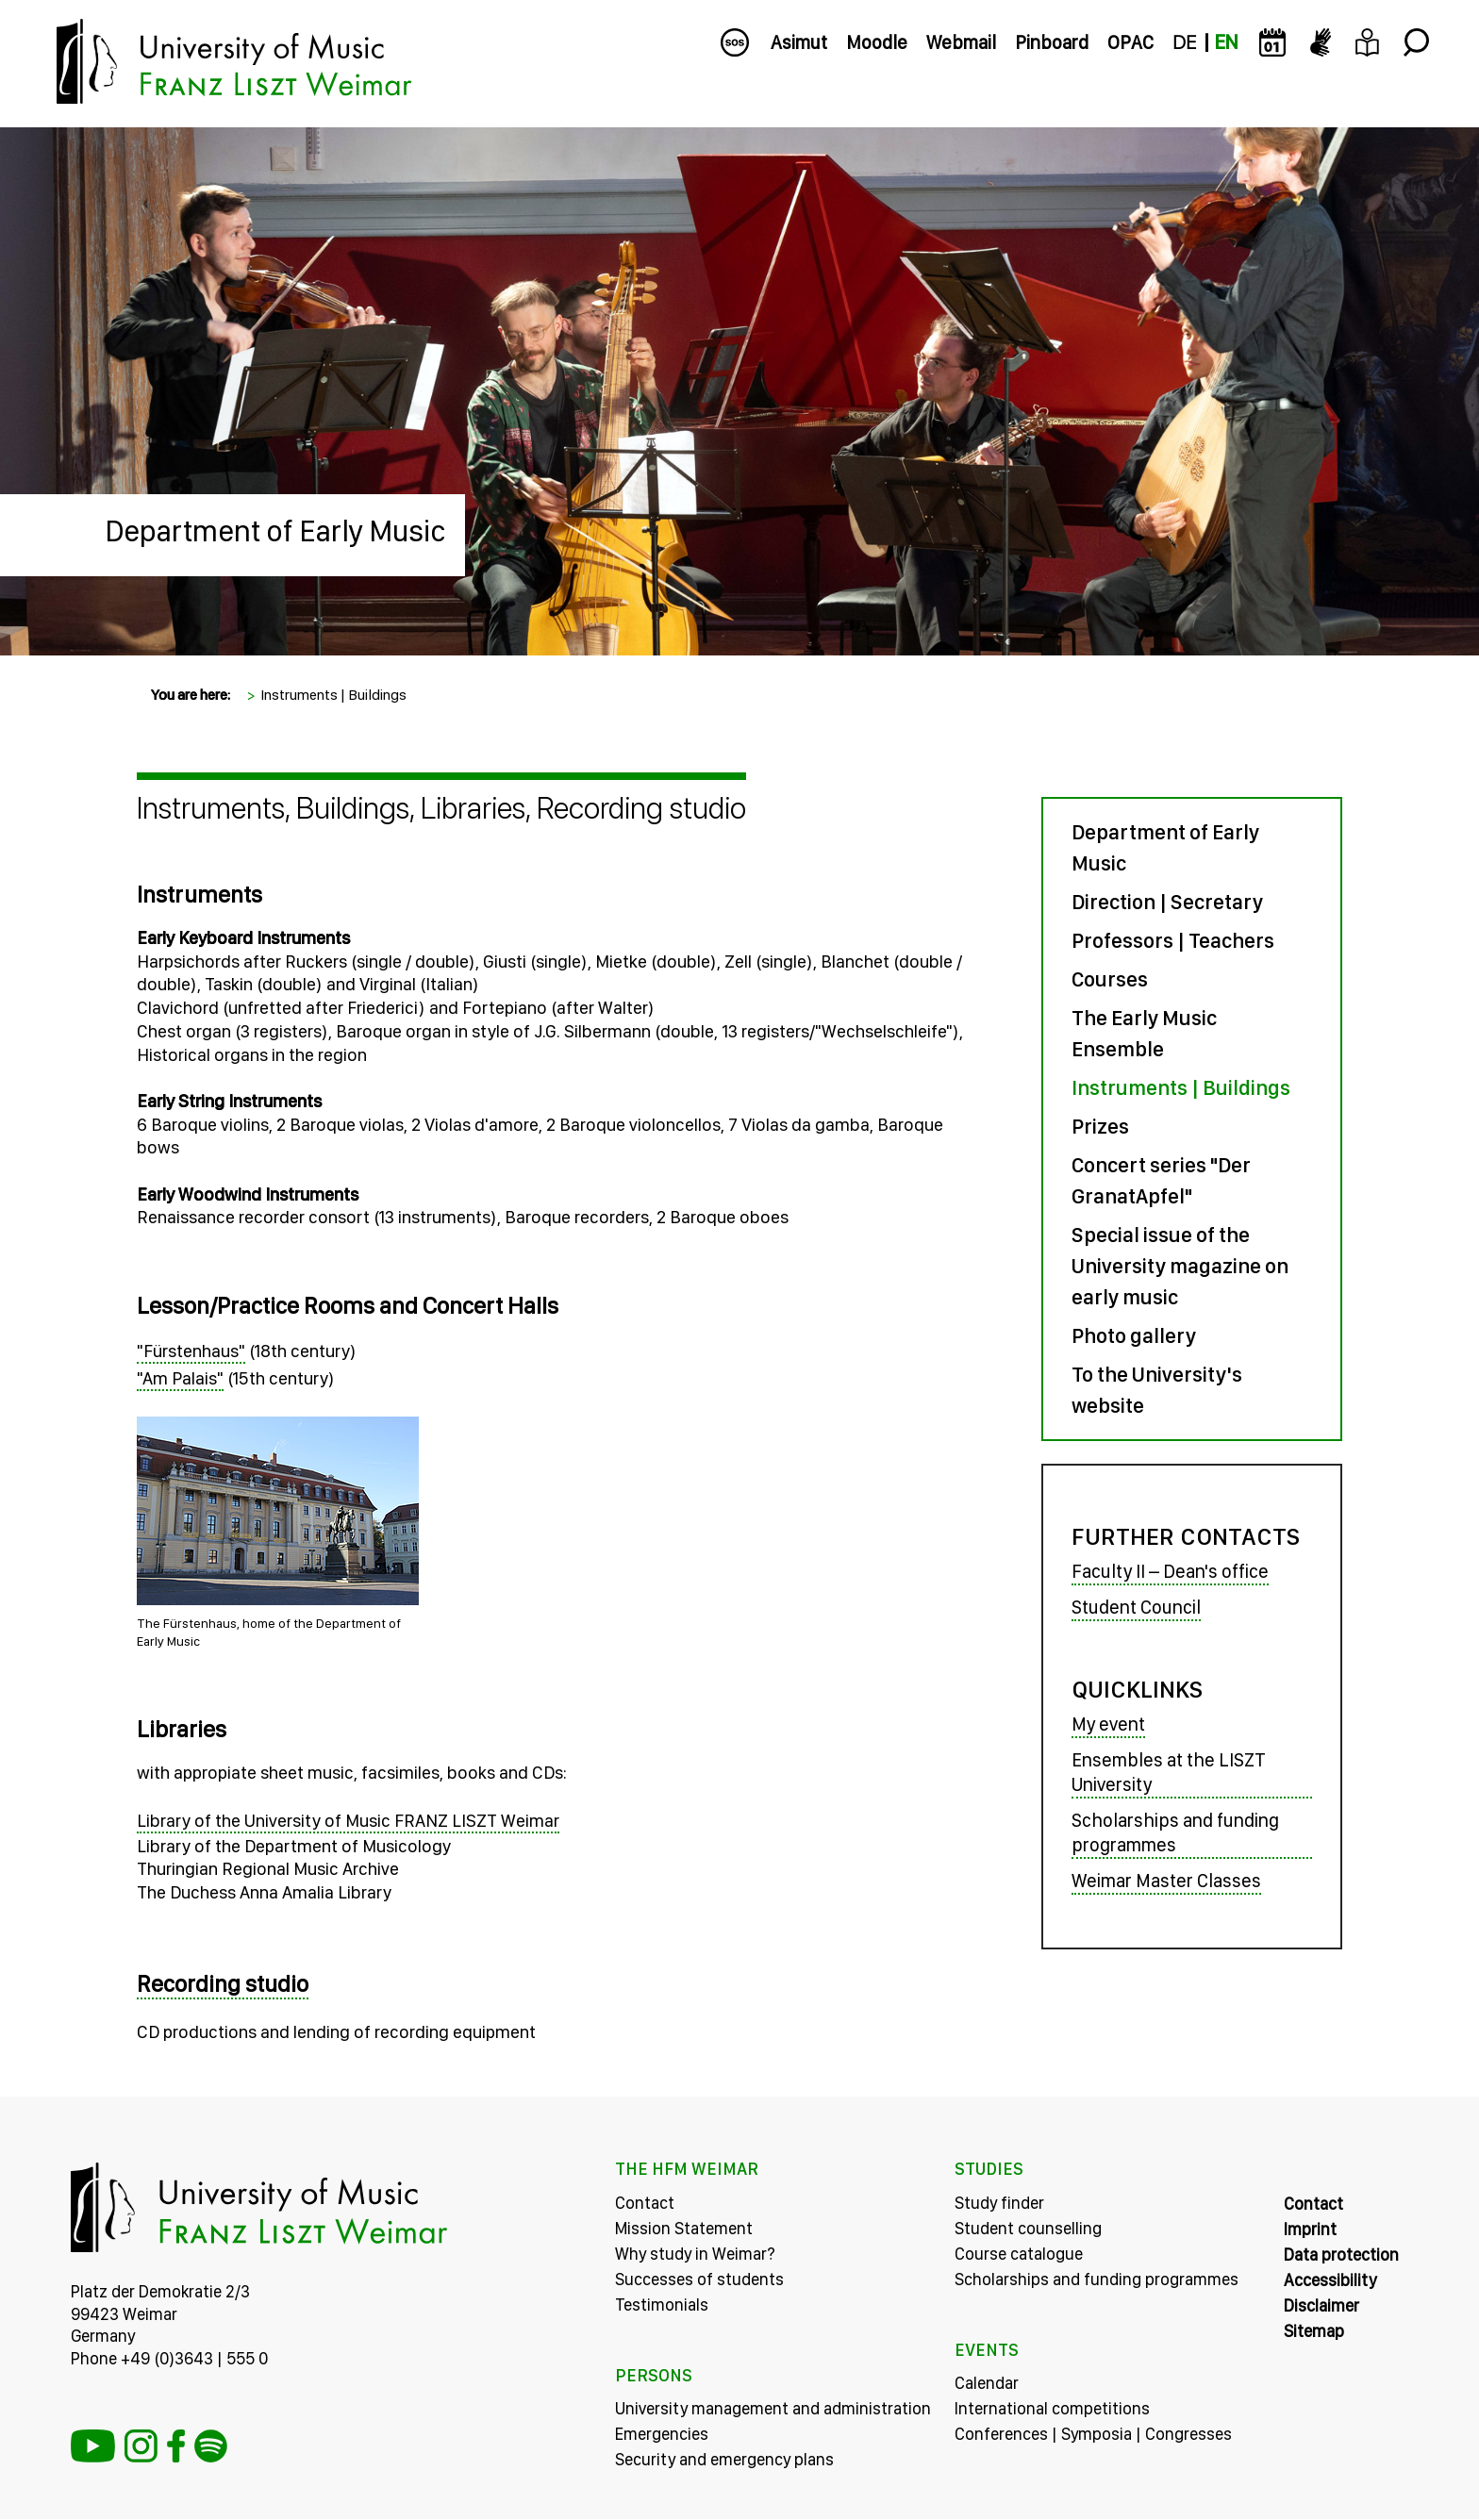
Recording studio (237, 1984)
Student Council (1128, 1608)
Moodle (876, 42)
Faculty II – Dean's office (1162, 1572)
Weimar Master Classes (1159, 1882)
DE (1184, 42)
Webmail (961, 42)
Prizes (1093, 1126)
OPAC (1130, 42)
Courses (1102, 979)
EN (1226, 42)
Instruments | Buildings (333, 695)
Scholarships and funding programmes (1167, 1834)
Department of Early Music (275, 531)
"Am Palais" (194, 1378)
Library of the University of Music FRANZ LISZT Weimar (362, 1821)
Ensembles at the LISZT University (1161, 1774)
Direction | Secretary (1159, 901)
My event (1101, 1726)
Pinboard (1051, 42)
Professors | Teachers (1165, 940)
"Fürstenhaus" (205, 1351)
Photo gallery (1126, 1335)
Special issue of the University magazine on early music (1172, 1265)
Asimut (799, 42)
